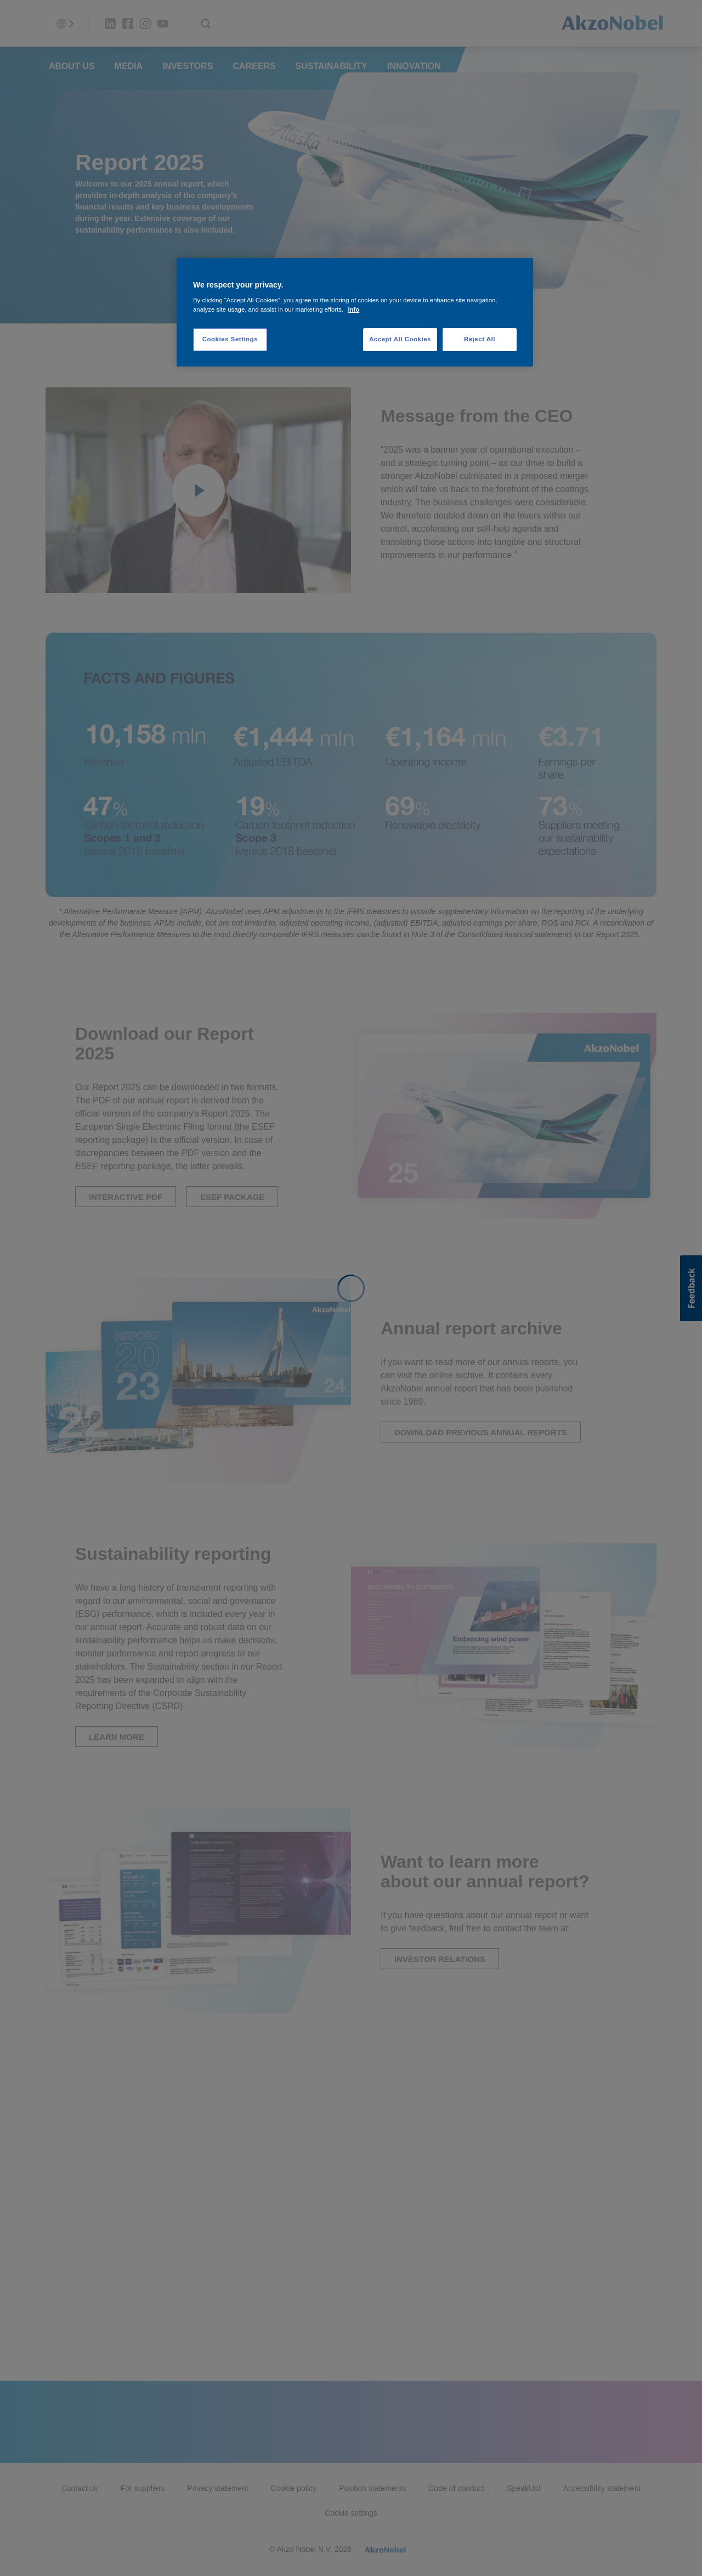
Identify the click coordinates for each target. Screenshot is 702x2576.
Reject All (479, 339)
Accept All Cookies (400, 339)
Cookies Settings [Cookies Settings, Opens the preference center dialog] (230, 339)
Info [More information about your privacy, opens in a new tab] (353, 309)
